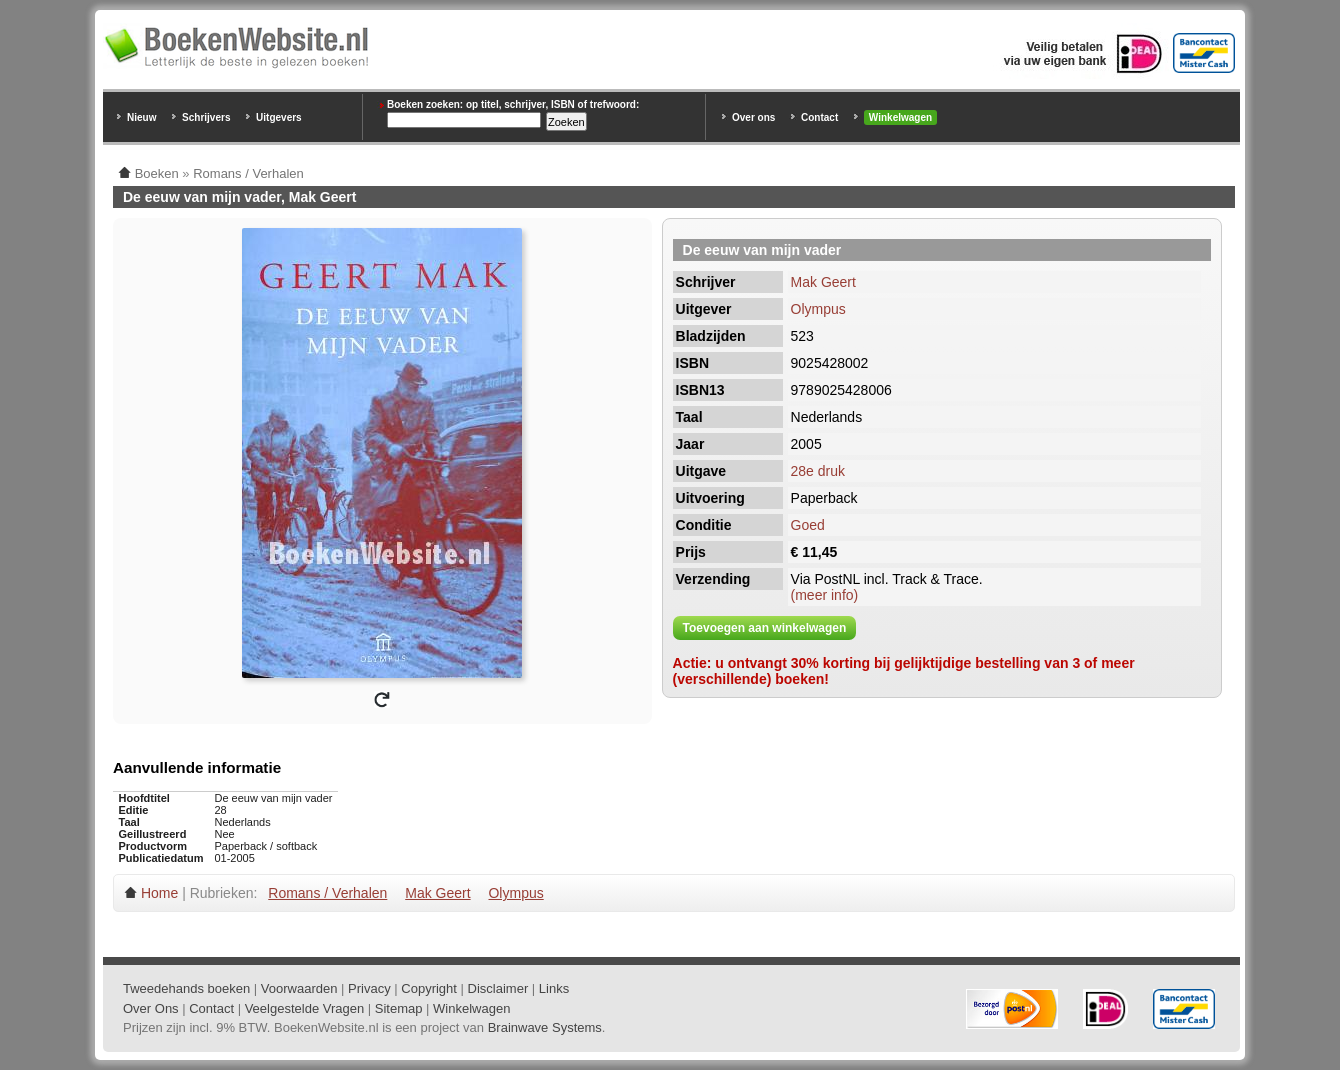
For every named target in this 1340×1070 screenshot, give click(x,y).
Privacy (369, 988)
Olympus (818, 309)
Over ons (753, 117)
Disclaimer (498, 988)
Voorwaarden (299, 988)
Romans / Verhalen (327, 893)
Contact (819, 117)
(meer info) (825, 595)
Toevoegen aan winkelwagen (765, 628)
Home (159, 893)
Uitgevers (279, 117)
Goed (808, 525)
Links (554, 988)
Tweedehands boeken (186, 988)
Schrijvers (206, 117)
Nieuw (141, 117)
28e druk (818, 471)
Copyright (429, 988)
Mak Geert (823, 282)
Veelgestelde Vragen (305, 1008)
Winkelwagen (900, 117)
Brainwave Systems (545, 1027)
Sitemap (399, 1008)
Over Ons (151, 1008)
